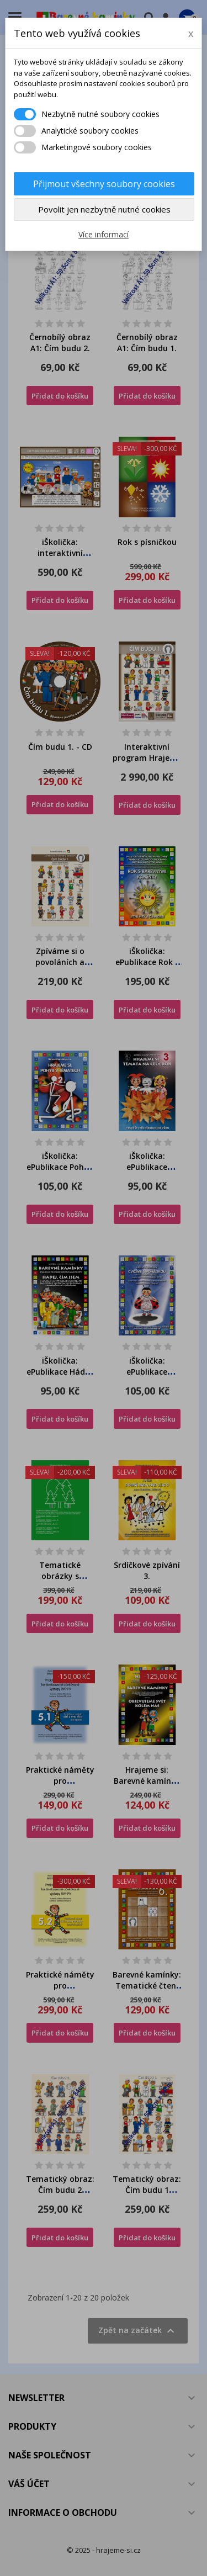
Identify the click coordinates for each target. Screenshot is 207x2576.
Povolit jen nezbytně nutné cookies (104, 209)
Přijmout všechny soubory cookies (104, 184)
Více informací (103, 234)
